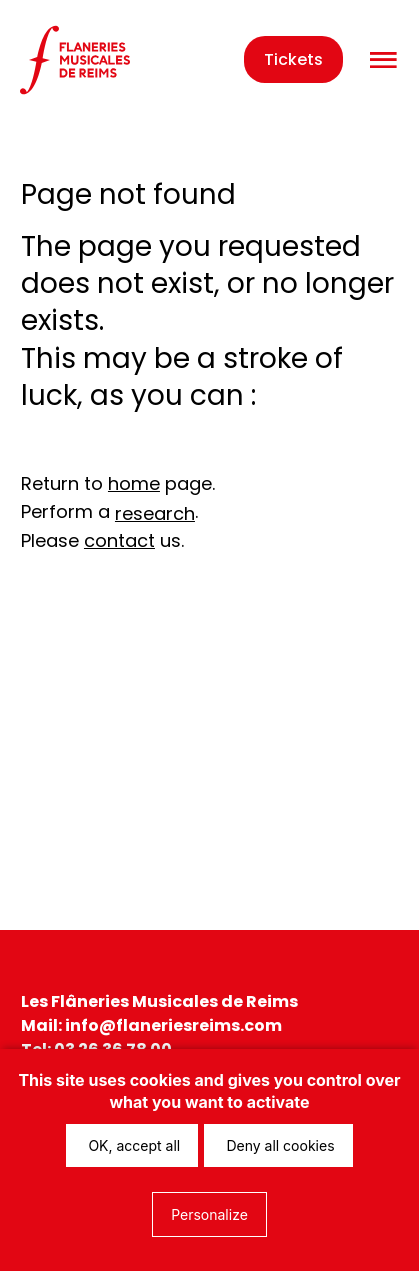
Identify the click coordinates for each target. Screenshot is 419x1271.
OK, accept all (132, 1145)
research (155, 513)
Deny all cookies (278, 1145)
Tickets (293, 59)
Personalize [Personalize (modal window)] (209, 1214)
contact (119, 540)
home (134, 483)
